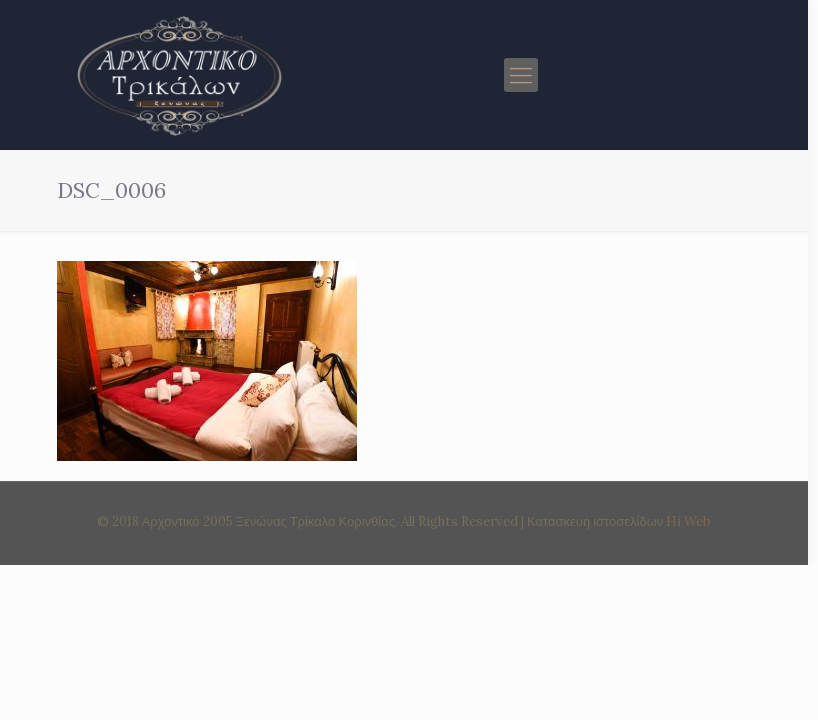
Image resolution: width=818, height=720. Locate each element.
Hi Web (688, 521)
